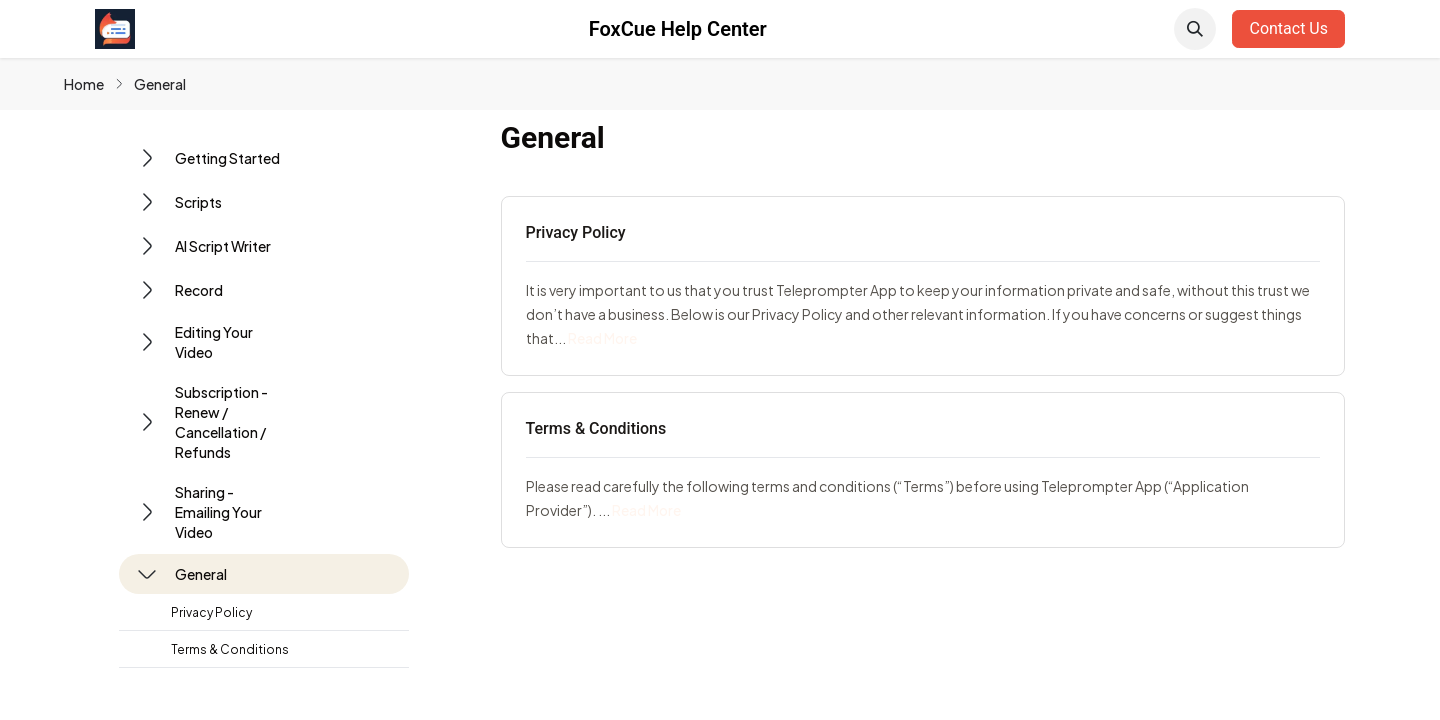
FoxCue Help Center (678, 29)
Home (84, 84)
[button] (1195, 29)
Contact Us (1288, 28)
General (160, 84)
